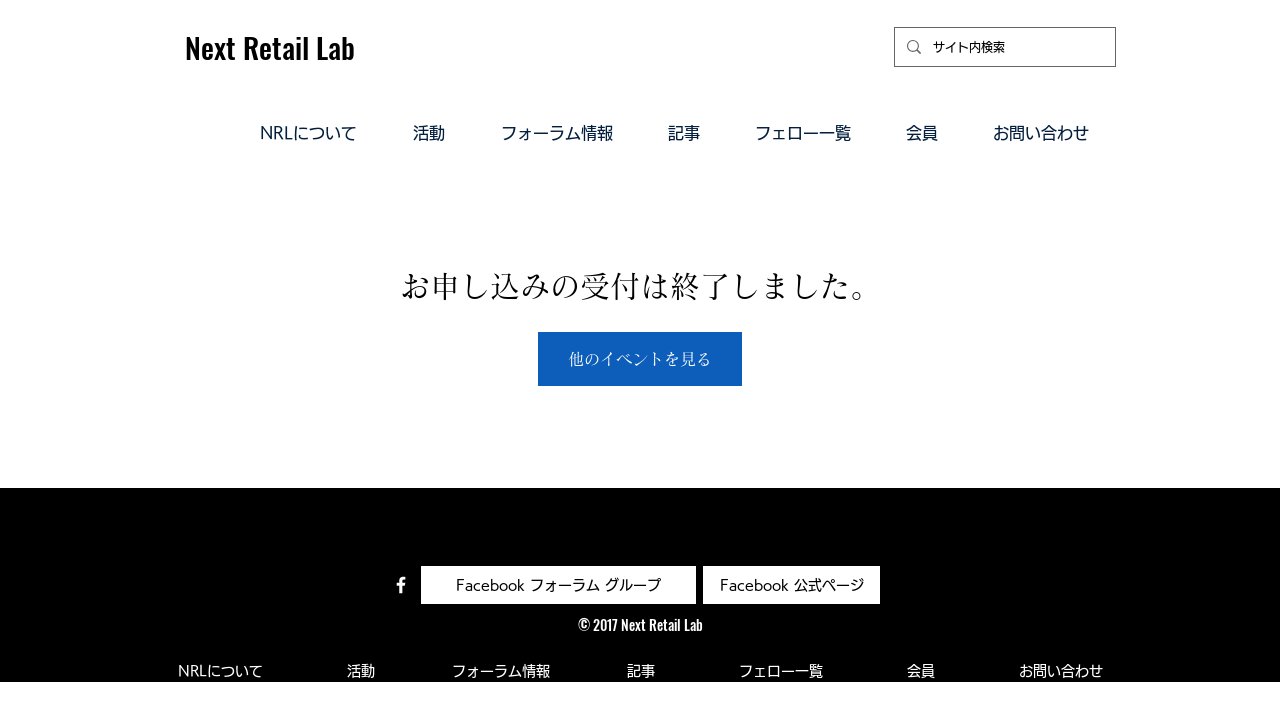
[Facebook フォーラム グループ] (558, 585)
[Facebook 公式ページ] (791, 585)
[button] (308, 132)
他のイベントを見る (640, 359)
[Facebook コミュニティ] (401, 585)
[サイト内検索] (1003, 47)
